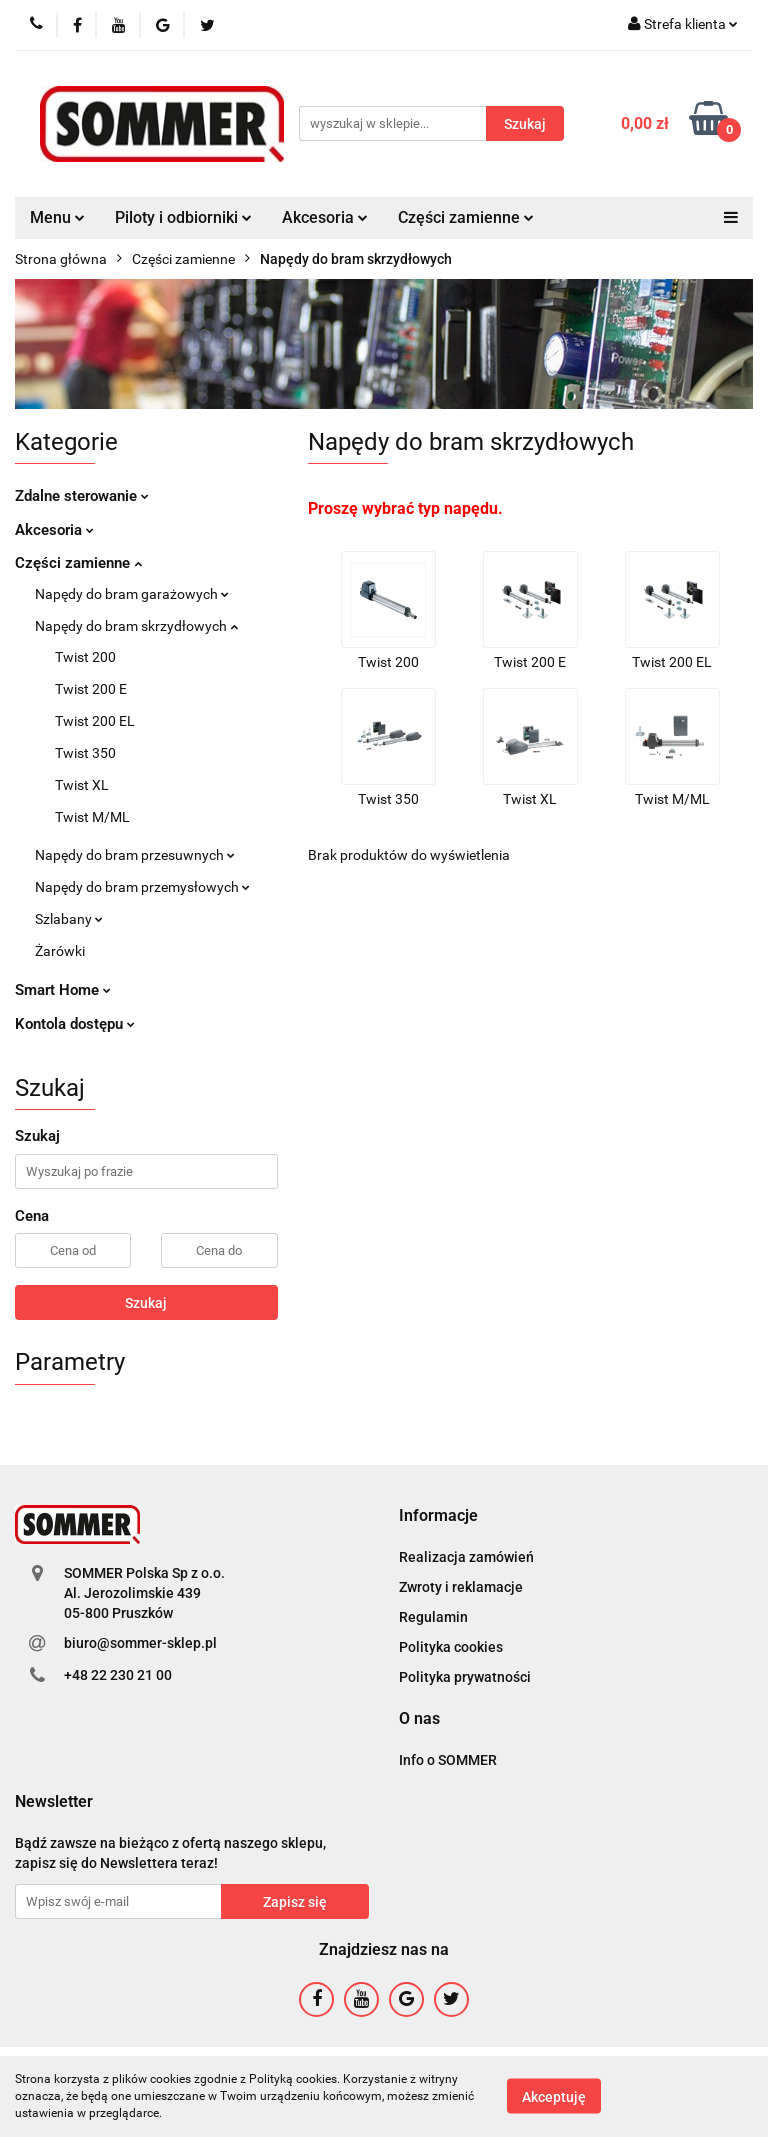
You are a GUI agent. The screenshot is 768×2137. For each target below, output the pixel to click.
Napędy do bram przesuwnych (135, 855)
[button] (438, 1516)
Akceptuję (554, 2097)
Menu (57, 217)
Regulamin (433, 1617)
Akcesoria (325, 217)
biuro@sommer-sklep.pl (140, 1643)
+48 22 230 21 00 (118, 1675)
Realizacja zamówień (466, 1557)
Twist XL (82, 785)
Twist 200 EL (95, 721)
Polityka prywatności (465, 1677)
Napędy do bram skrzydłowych (136, 626)
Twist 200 (85, 657)
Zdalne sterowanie (82, 496)
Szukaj (146, 1303)
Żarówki (60, 951)
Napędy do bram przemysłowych (142, 887)
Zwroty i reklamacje (461, 1587)
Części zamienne (466, 217)
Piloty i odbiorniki (183, 217)
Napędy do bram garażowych (132, 594)
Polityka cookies (451, 1647)
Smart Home (63, 990)
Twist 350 (85, 753)
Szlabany (69, 919)
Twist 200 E (91, 689)
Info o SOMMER (448, 1760)
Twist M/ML (92, 817)
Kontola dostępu (75, 1024)
